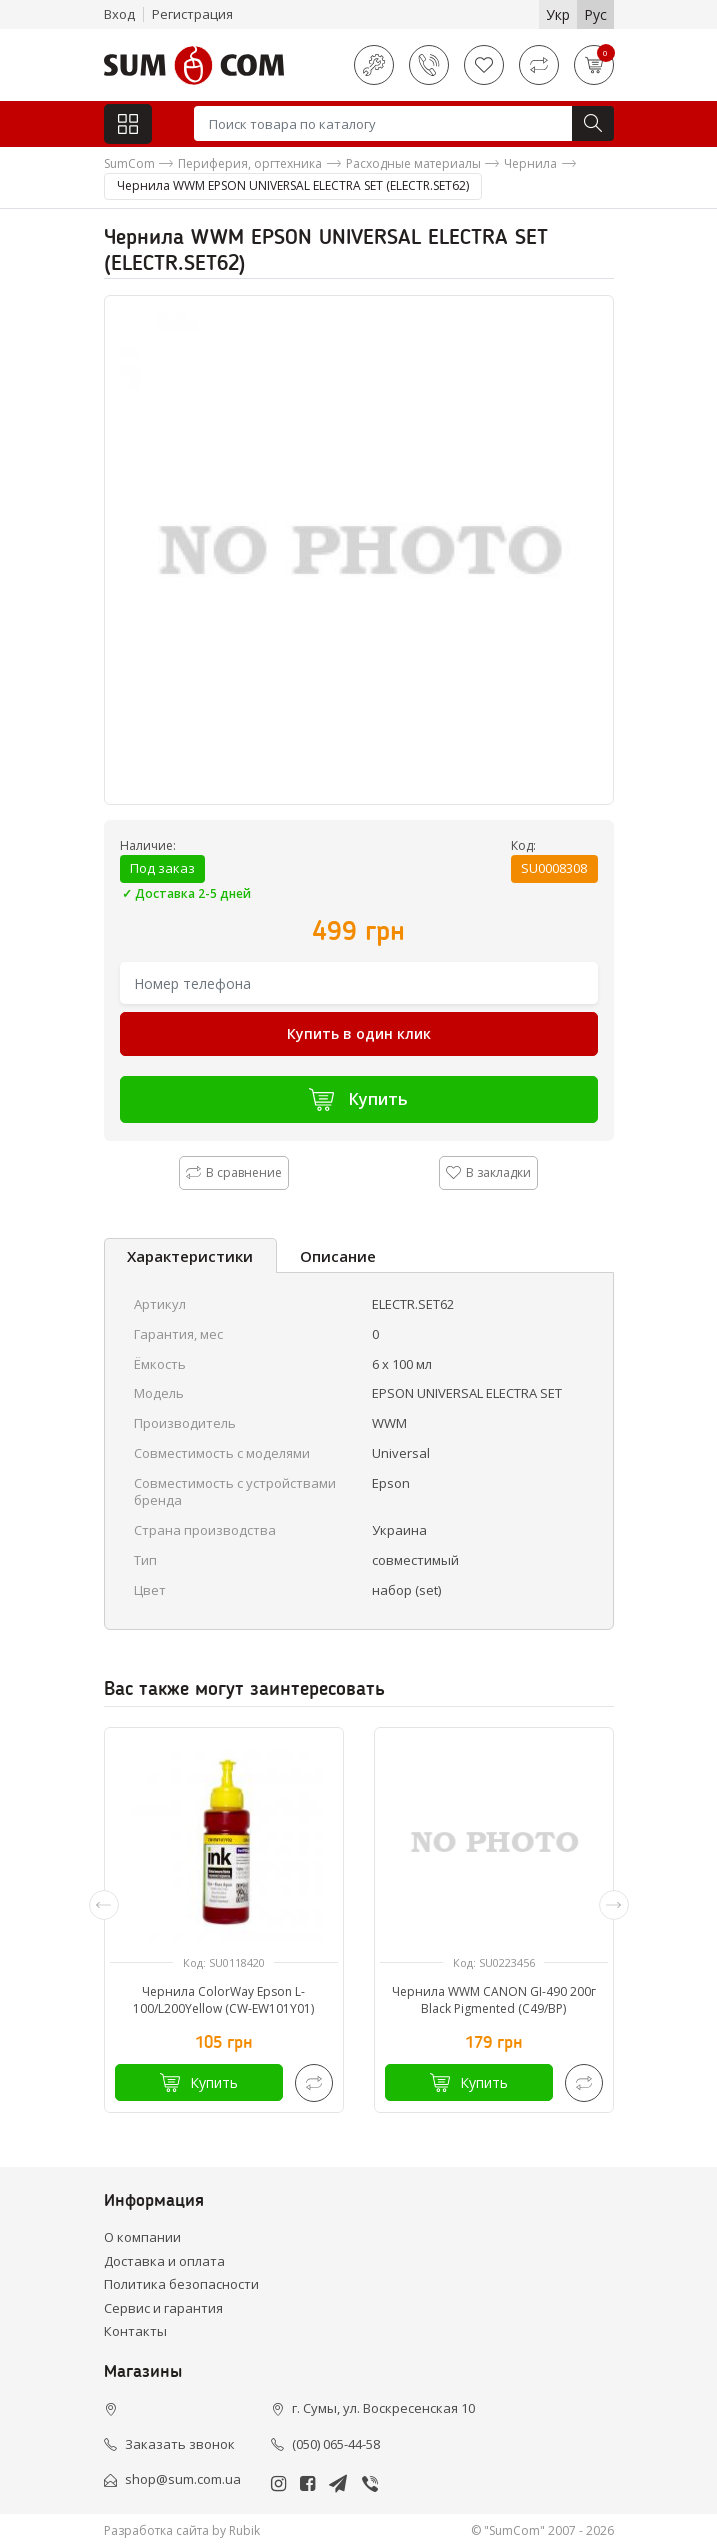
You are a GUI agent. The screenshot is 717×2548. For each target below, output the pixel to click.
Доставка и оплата (164, 2261)
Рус (595, 14)
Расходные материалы (413, 163)
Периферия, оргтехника (250, 163)
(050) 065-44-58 (336, 2444)
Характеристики (190, 1256)
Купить (358, 1099)
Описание (338, 1256)
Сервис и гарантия (163, 2308)
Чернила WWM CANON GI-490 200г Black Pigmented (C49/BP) (494, 2000)
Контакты (135, 2331)
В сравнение (234, 1172)
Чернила (530, 163)
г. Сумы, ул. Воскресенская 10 (383, 2408)
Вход (119, 14)
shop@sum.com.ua (183, 2479)
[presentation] (104, 1905)
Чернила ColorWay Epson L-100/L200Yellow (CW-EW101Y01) (223, 2000)
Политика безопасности (181, 2284)
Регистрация (192, 14)
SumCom (129, 163)
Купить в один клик (359, 1033)
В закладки (488, 1172)
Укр (558, 14)
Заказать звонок (180, 2444)
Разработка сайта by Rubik (182, 2530)
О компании (142, 2237)
